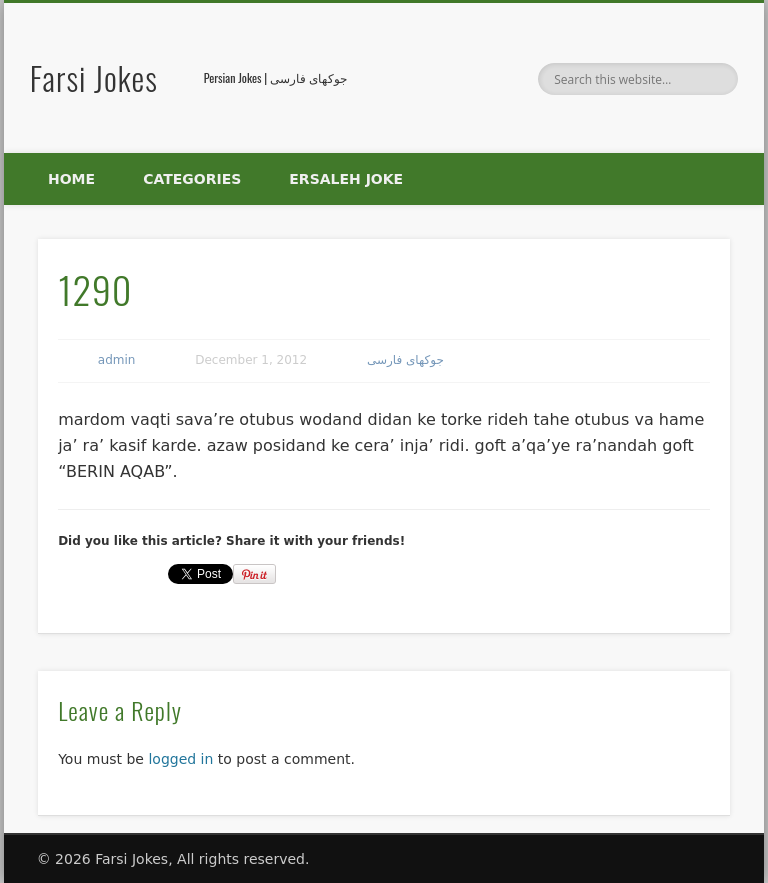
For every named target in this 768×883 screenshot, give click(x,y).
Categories (192, 179)
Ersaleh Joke (346, 179)
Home (71, 179)
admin (117, 360)
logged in (180, 759)
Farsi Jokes (94, 77)
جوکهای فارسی (405, 360)
